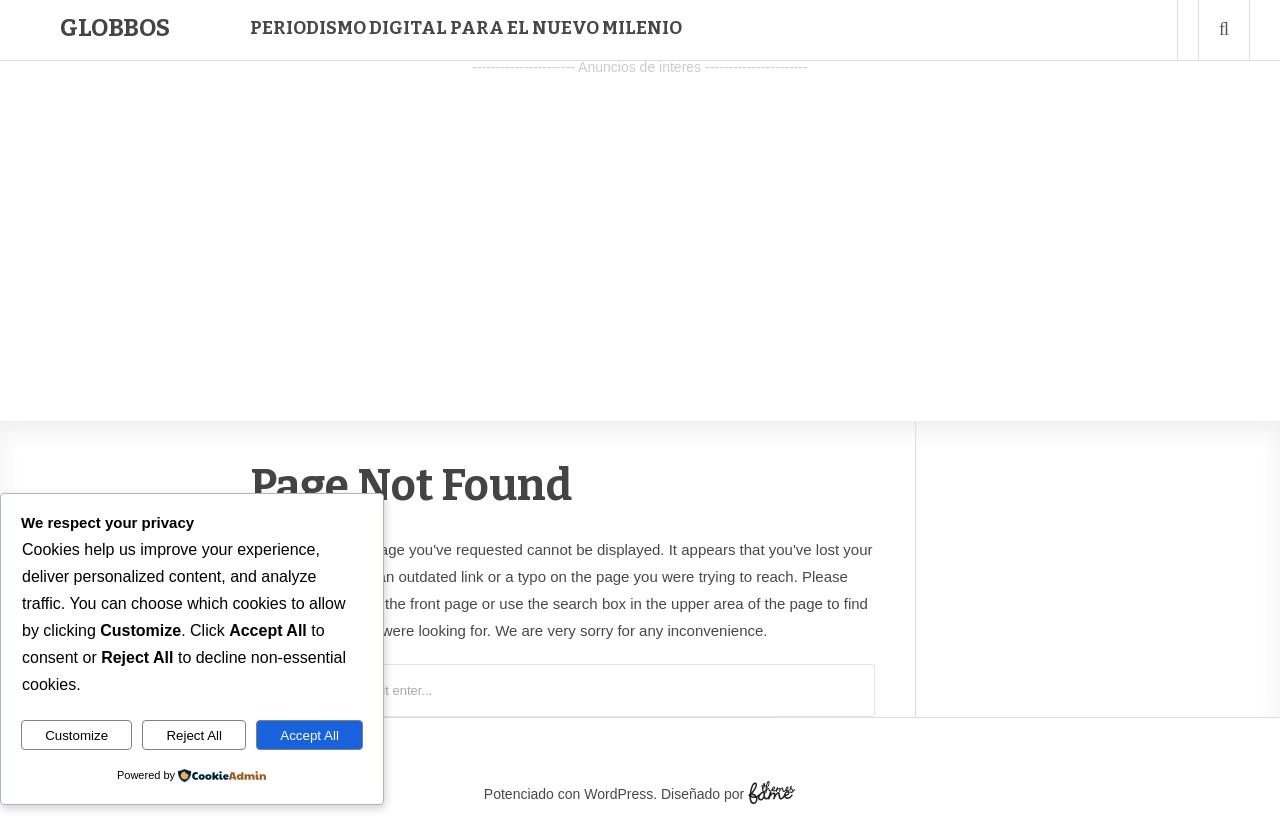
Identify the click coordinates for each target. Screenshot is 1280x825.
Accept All (309, 735)
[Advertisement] (640, 221)
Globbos (115, 28)
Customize (76, 735)
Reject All (194, 735)
